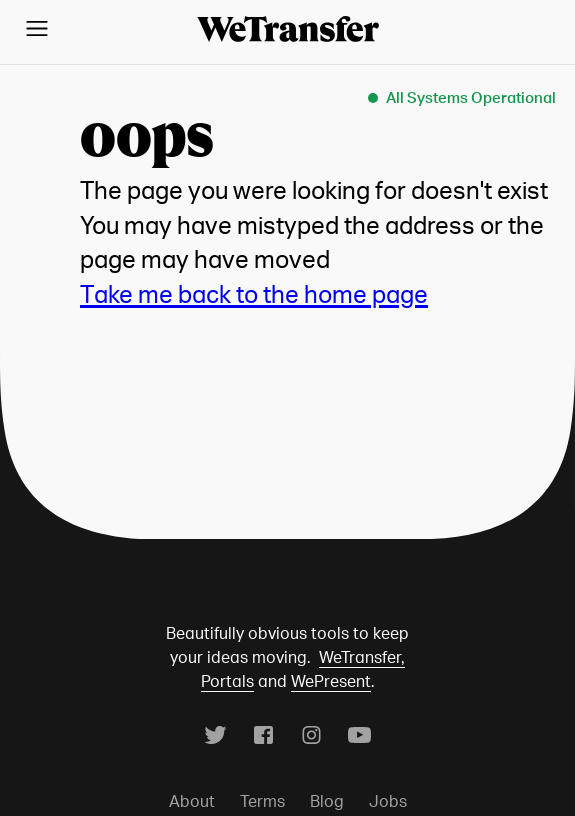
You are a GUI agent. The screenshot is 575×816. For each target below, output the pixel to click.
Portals (227, 681)
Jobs (388, 801)
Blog (327, 801)
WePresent (331, 681)
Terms (262, 801)
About (192, 801)
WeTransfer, (362, 657)
